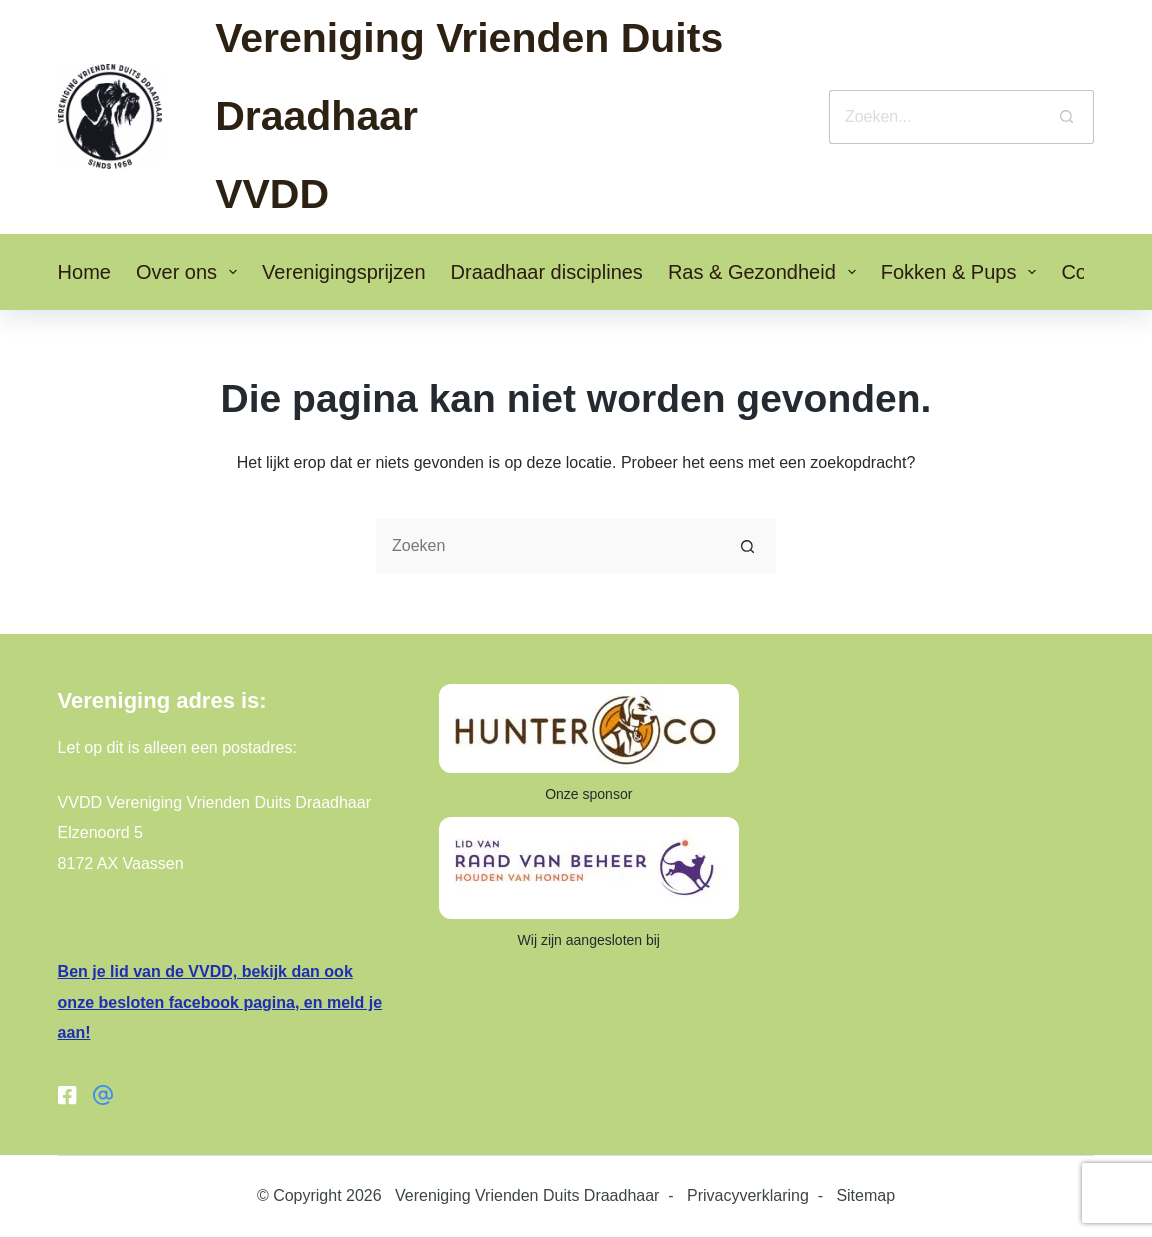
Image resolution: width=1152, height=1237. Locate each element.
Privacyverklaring (748, 1195)
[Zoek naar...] (935, 117)
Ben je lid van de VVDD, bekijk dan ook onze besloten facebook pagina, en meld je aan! (220, 1002)
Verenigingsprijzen (343, 272)
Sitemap (865, 1195)
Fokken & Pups (963, 272)
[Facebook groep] (103, 1095)
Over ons (190, 272)
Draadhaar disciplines (547, 272)
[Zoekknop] (1067, 117)
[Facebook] (68, 1095)
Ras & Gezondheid (766, 272)
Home (84, 272)
